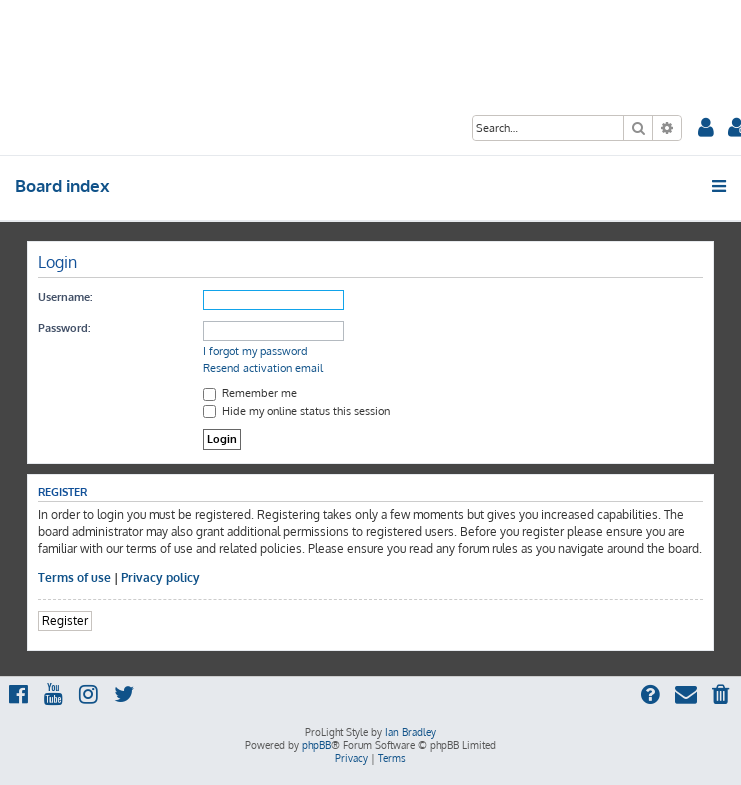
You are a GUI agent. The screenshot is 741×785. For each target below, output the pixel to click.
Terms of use (74, 577)
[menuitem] (706, 129)
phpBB (316, 745)
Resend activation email (263, 368)
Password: (64, 328)
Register (65, 620)
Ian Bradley (410, 732)
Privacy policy (160, 577)
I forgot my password (255, 351)
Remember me (250, 393)
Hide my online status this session (296, 411)
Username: (65, 297)
